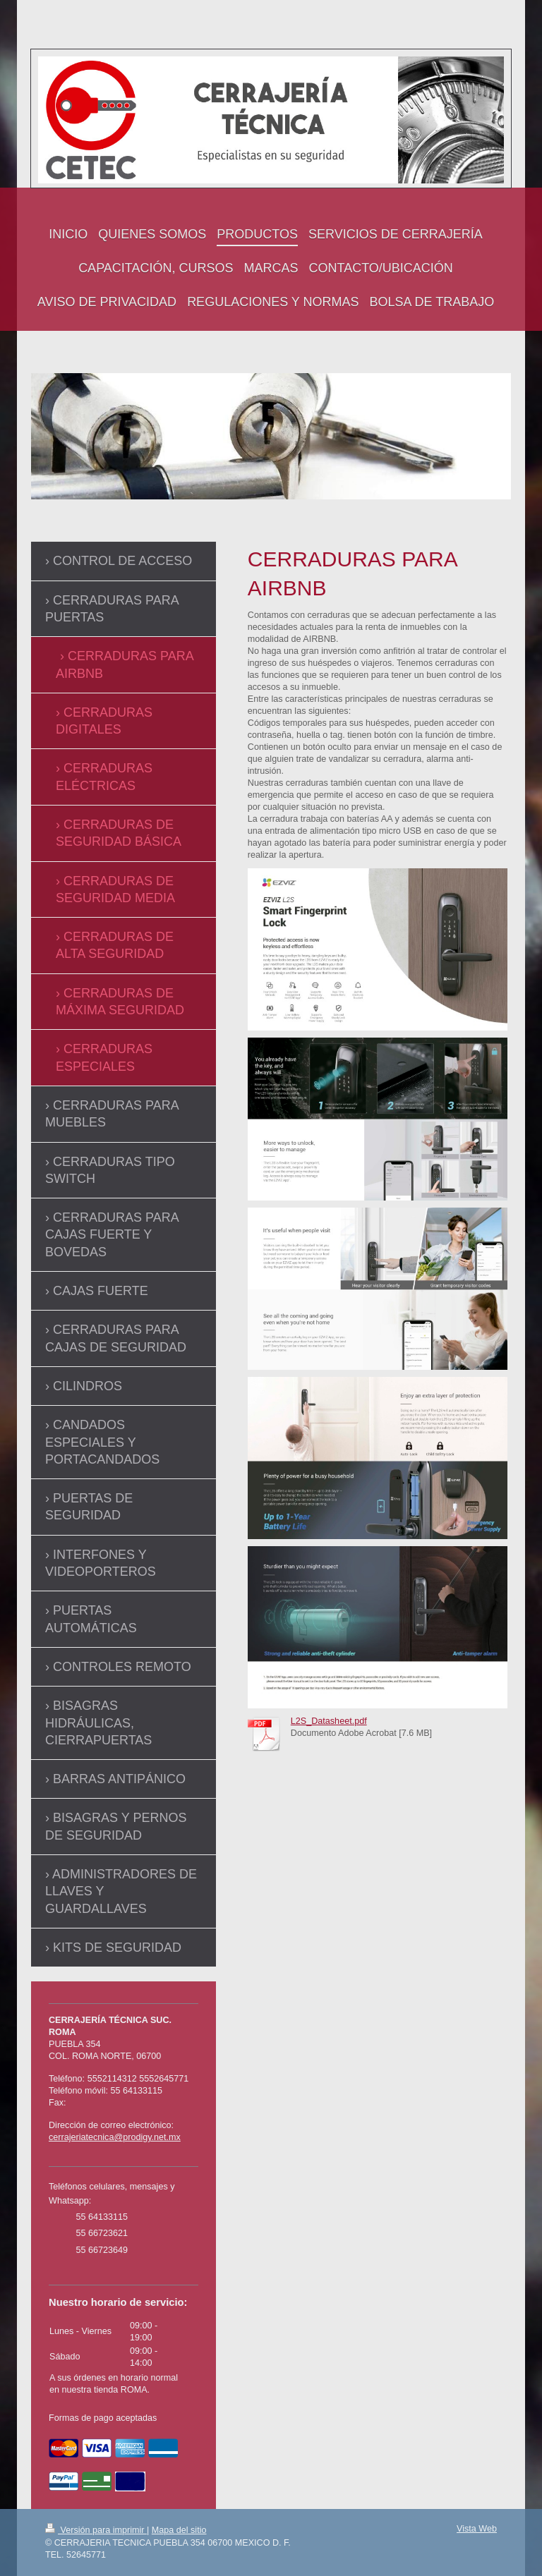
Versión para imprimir (96, 2530)
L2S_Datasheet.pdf (329, 1721)
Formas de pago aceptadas (103, 2418)
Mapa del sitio (179, 2530)
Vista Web (477, 2529)
